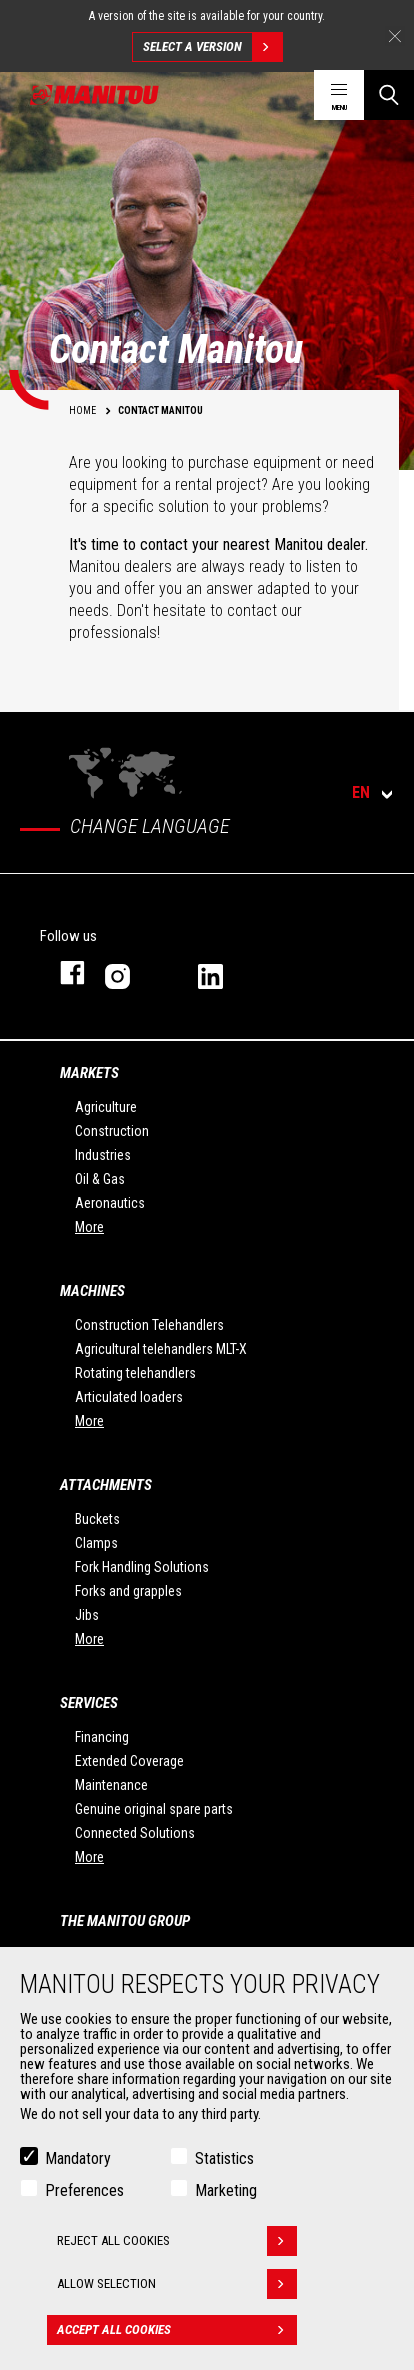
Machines (92, 1291)
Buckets (97, 1519)
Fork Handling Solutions (142, 1567)
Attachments (106, 1485)
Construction (112, 1131)
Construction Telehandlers (149, 1325)
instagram (131, 972)
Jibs (87, 1615)
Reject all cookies (177, 2241)
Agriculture (106, 1107)
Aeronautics (110, 1203)
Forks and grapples (128, 1591)
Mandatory (78, 2158)
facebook (62, 972)
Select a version (212, 47)
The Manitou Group (125, 1921)
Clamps (96, 1543)
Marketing (226, 2190)
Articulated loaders (129, 1397)
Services (89, 1703)
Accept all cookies (177, 2330)
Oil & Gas (100, 1179)
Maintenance (111, 1785)
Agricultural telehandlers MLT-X (161, 1349)
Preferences (84, 2190)
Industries (103, 1155)
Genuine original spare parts (154, 1809)
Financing (102, 1737)
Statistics (224, 2158)
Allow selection (177, 2284)
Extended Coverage (129, 1761)
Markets (89, 1073)
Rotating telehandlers (135, 1373)
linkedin (224, 972)
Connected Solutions (135, 1833)
